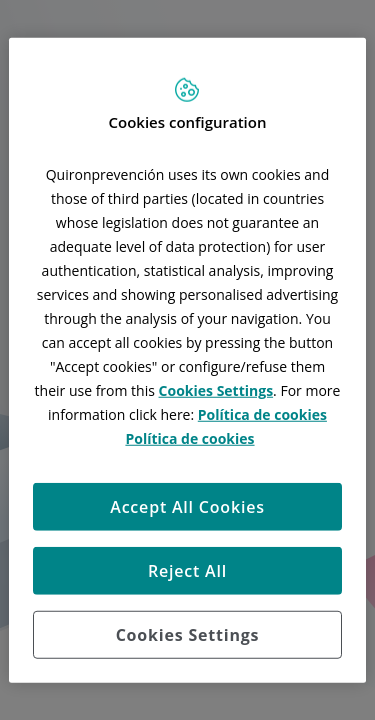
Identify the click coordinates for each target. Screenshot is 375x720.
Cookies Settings (216, 389)
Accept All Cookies (187, 506)
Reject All (187, 570)
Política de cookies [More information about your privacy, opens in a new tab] (189, 437)
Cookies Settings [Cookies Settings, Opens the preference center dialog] (188, 634)
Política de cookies (262, 413)
